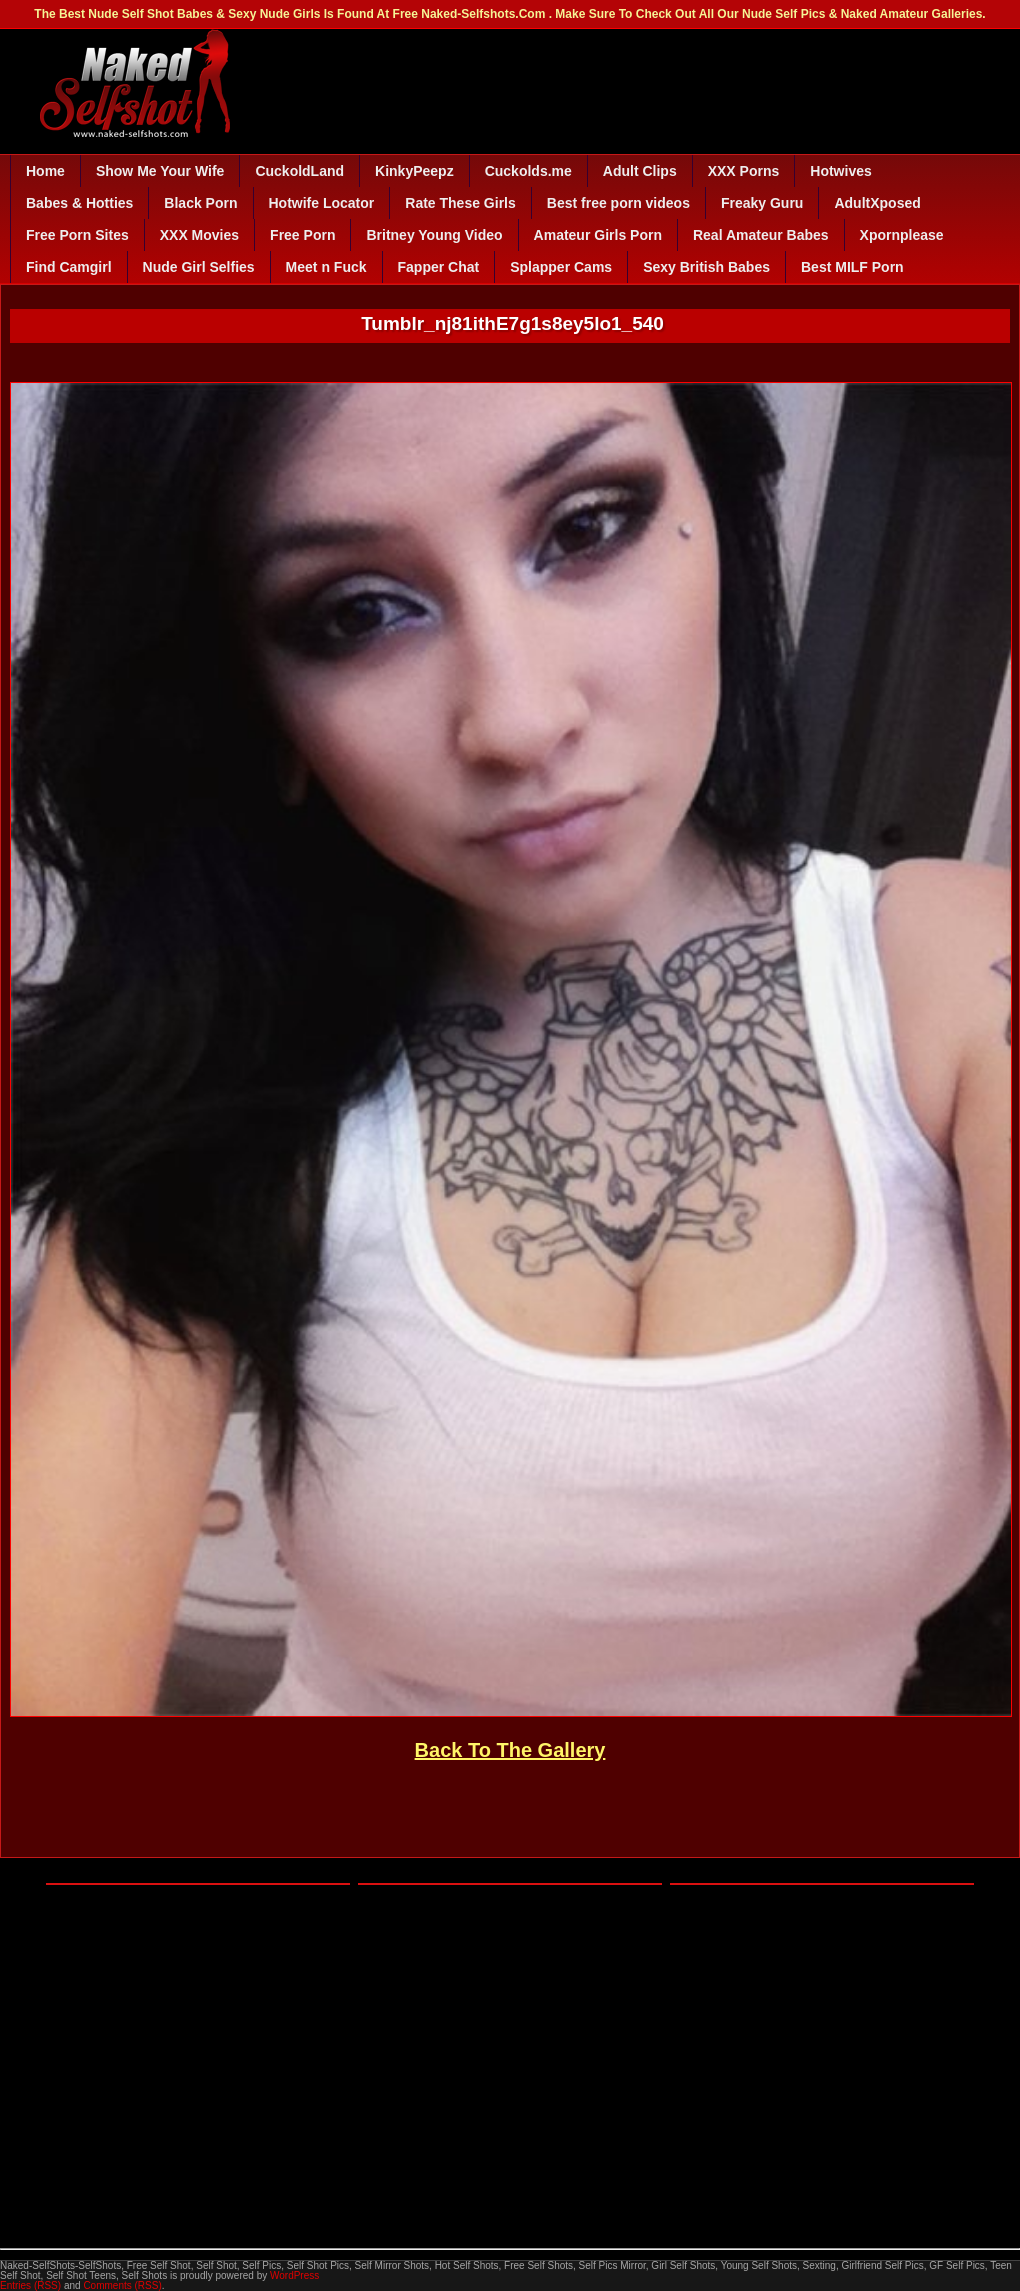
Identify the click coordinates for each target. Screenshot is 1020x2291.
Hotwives (840, 171)
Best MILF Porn (852, 267)
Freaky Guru (762, 203)
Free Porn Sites (77, 235)
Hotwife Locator (322, 203)
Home (45, 171)
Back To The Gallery (510, 1750)
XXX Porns (744, 171)
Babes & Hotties (79, 203)
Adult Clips (640, 171)
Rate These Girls (460, 203)
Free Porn (302, 235)
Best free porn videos (618, 203)
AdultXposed (877, 203)
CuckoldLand (299, 171)
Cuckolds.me (528, 171)
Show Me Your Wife (160, 171)
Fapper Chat (439, 267)
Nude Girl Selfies (199, 267)
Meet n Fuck (326, 267)
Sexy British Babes (706, 267)
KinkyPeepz (414, 171)
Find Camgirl (69, 267)
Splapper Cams (561, 267)
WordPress (294, 2275)
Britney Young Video (434, 235)
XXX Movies (199, 235)
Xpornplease (902, 235)
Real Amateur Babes (761, 235)
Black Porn (200, 203)
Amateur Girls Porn (598, 235)
